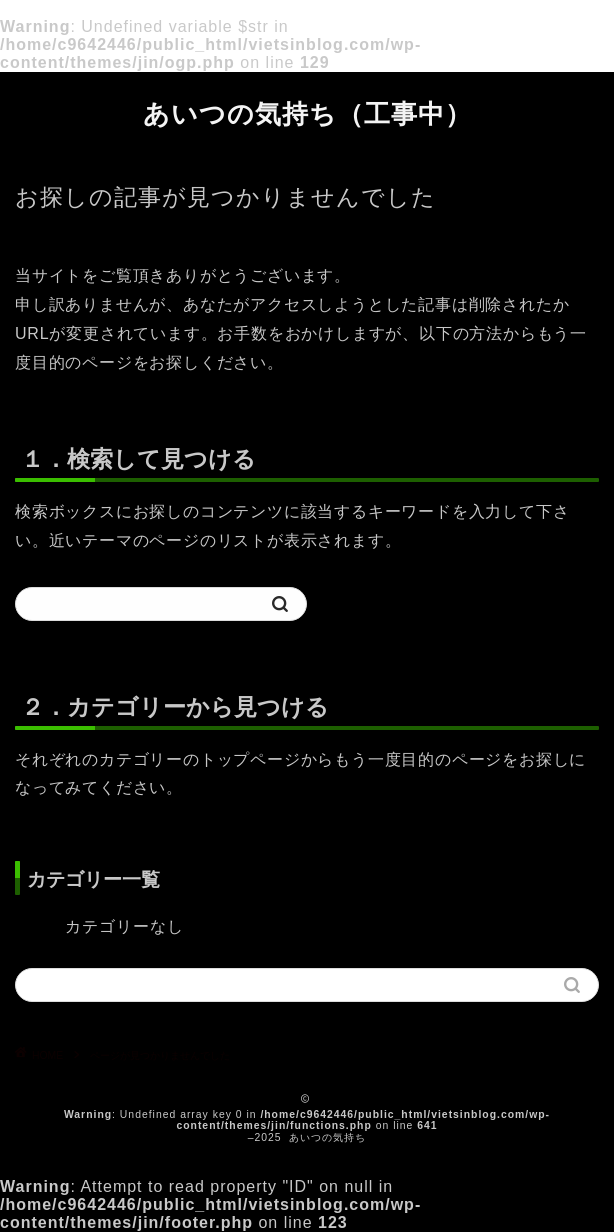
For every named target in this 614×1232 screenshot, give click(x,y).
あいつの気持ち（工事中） (307, 113)
